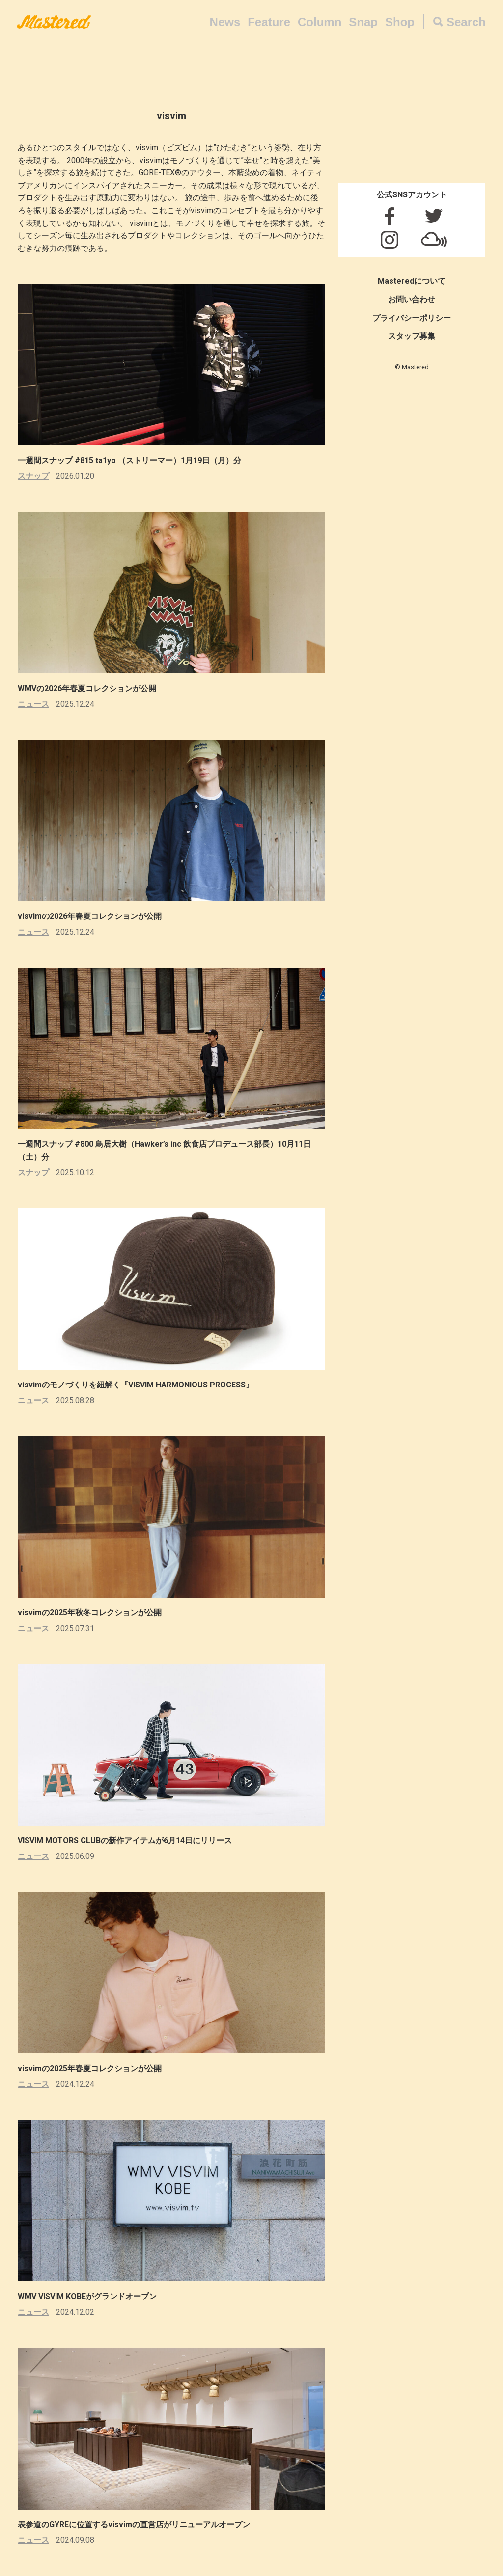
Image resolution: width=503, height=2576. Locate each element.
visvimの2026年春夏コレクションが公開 (90, 916)
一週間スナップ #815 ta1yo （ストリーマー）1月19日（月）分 (133, 460)
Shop (400, 21)
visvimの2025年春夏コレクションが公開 (90, 2068)
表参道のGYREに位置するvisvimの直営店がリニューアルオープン (134, 2524)
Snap (363, 21)
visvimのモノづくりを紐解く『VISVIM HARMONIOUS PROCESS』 (135, 1384)
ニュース (33, 704)
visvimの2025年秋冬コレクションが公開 (90, 1612)
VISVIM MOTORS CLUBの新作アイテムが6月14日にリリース (125, 1840)
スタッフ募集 (411, 336)
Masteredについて (412, 281)
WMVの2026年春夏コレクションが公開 (87, 688)
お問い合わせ (411, 299)
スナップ (33, 476)
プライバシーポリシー (411, 318)
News (225, 21)
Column (319, 21)
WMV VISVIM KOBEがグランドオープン (87, 2296)
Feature (269, 21)
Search (466, 21)
